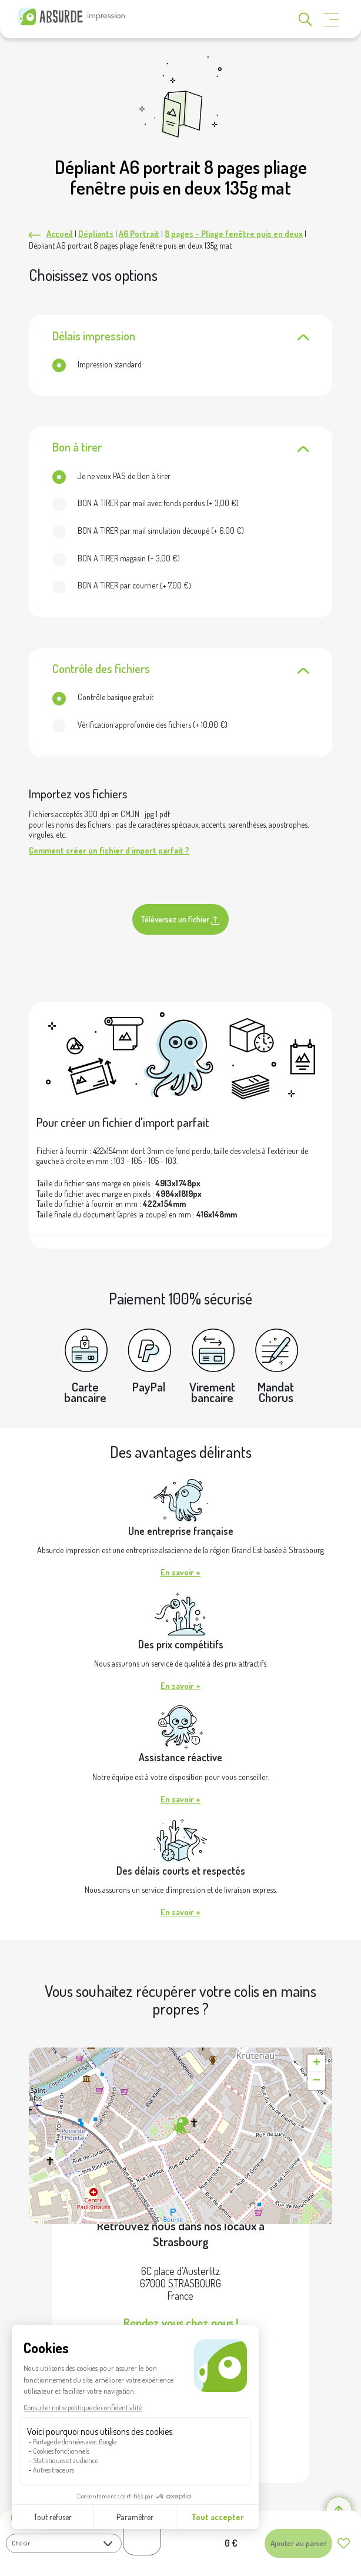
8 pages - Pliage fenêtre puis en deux (234, 234)
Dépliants (95, 234)
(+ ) (145, 503)
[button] (180, 2126)
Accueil (59, 234)
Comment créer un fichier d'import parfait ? (109, 850)
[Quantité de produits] (142, 2537)
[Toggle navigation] (331, 19)
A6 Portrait (139, 234)
